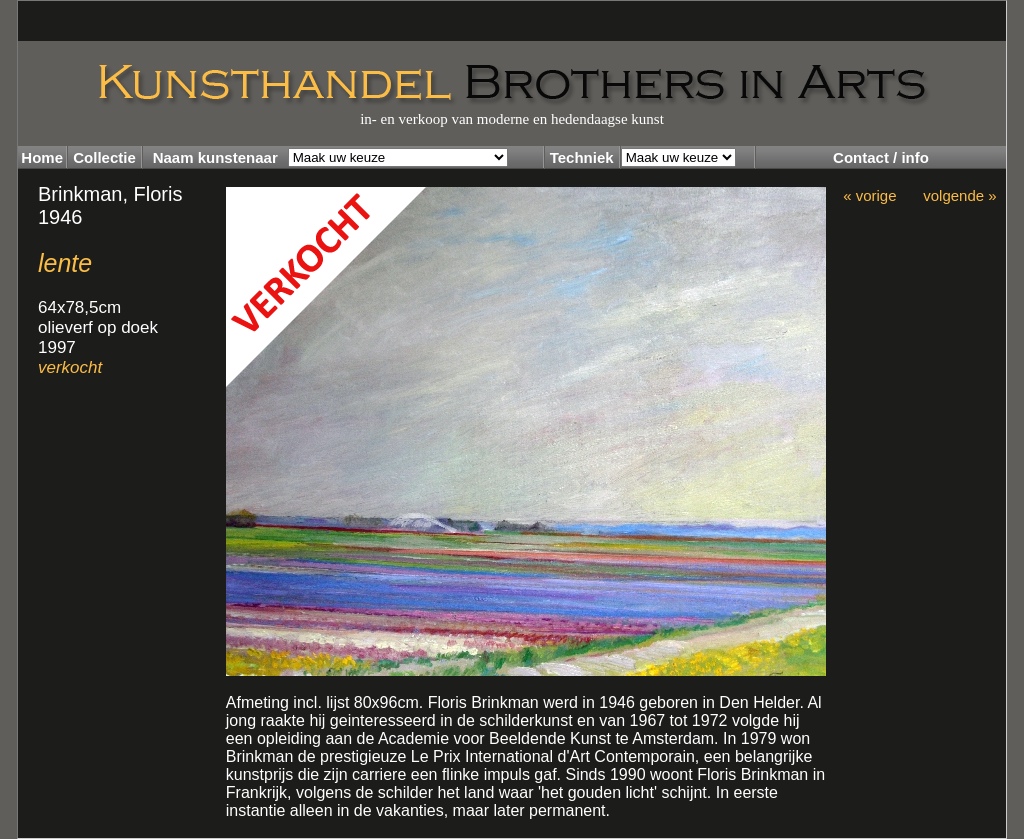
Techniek (582, 157)
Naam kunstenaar (215, 157)
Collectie (104, 157)
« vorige (869, 195)
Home (42, 157)
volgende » (959, 195)
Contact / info (881, 157)
